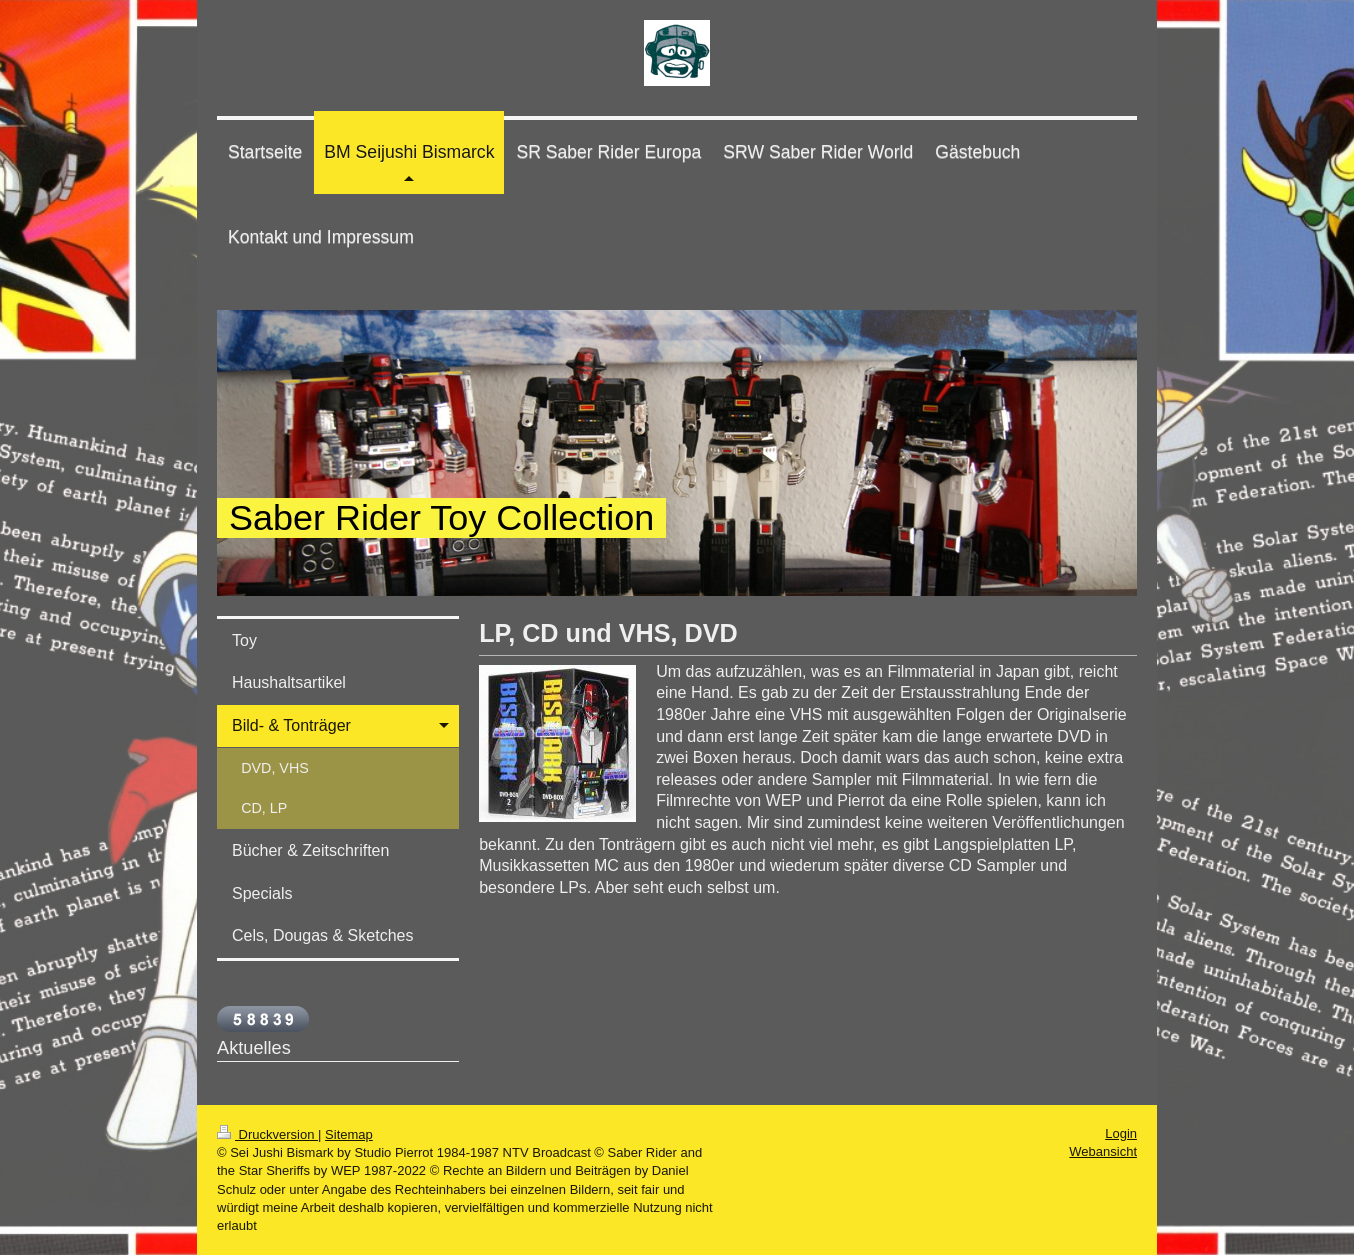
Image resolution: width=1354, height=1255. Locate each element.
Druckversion (267, 1134)
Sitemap (349, 1134)
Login (1121, 1133)
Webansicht (1103, 1151)
